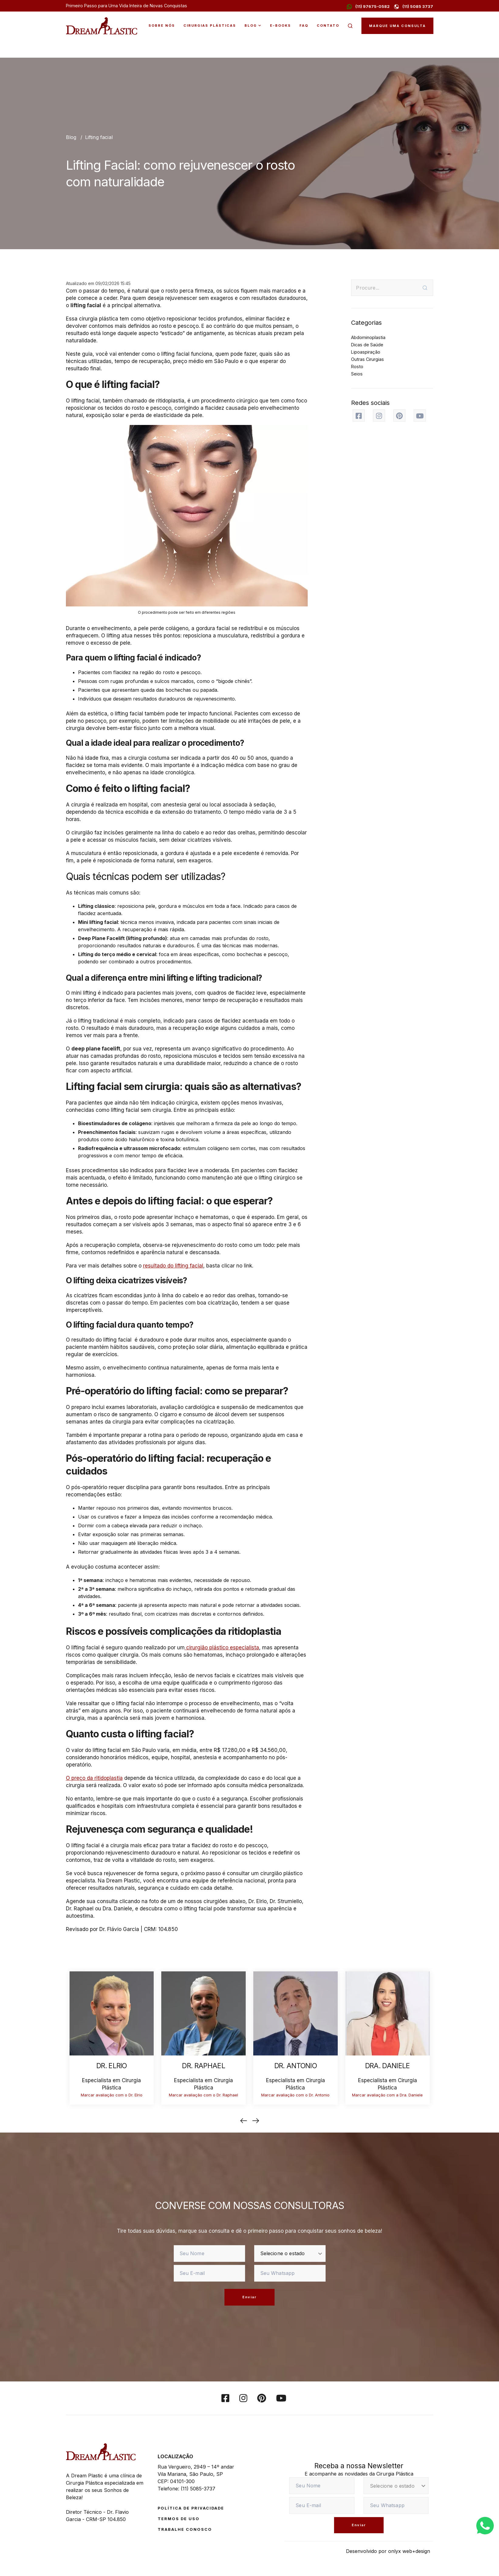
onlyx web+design (409, 2551)
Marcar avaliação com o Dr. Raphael (203, 2094)
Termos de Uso (179, 2519)
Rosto (357, 366)
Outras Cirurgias (367, 359)
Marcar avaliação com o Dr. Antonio (295, 2094)
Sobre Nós (162, 25)
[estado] (290, 2253)
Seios (357, 373)
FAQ (303, 25)
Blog (250, 25)
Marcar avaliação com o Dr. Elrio (111, 2094)
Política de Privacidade (191, 2508)
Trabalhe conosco (185, 2529)
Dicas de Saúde (367, 344)
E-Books (280, 25)
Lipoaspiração (365, 352)
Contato (328, 25)
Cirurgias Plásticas (209, 25)
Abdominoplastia (368, 337)
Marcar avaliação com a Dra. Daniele (387, 2094)
